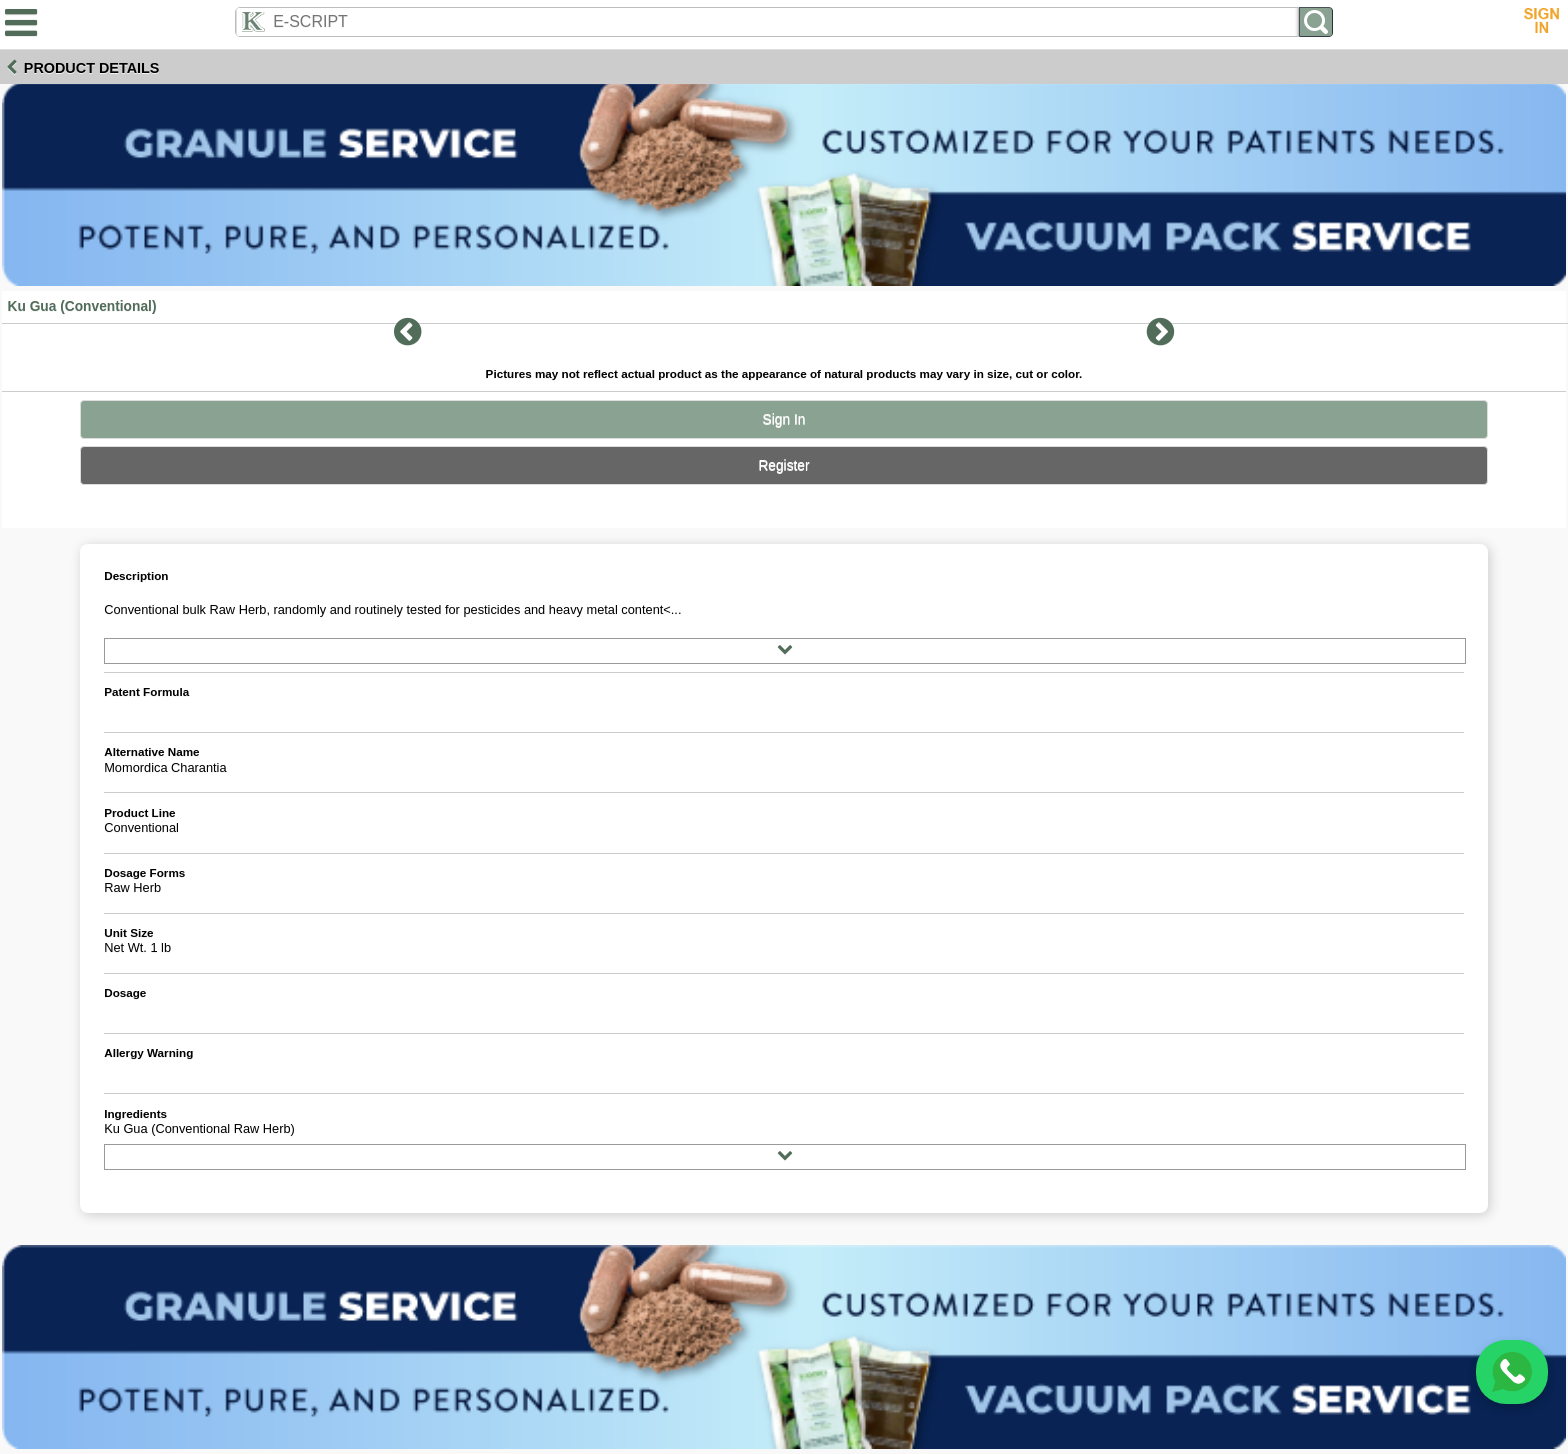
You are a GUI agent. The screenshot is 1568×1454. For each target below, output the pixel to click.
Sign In (784, 419)
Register (783, 465)
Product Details (92, 68)
